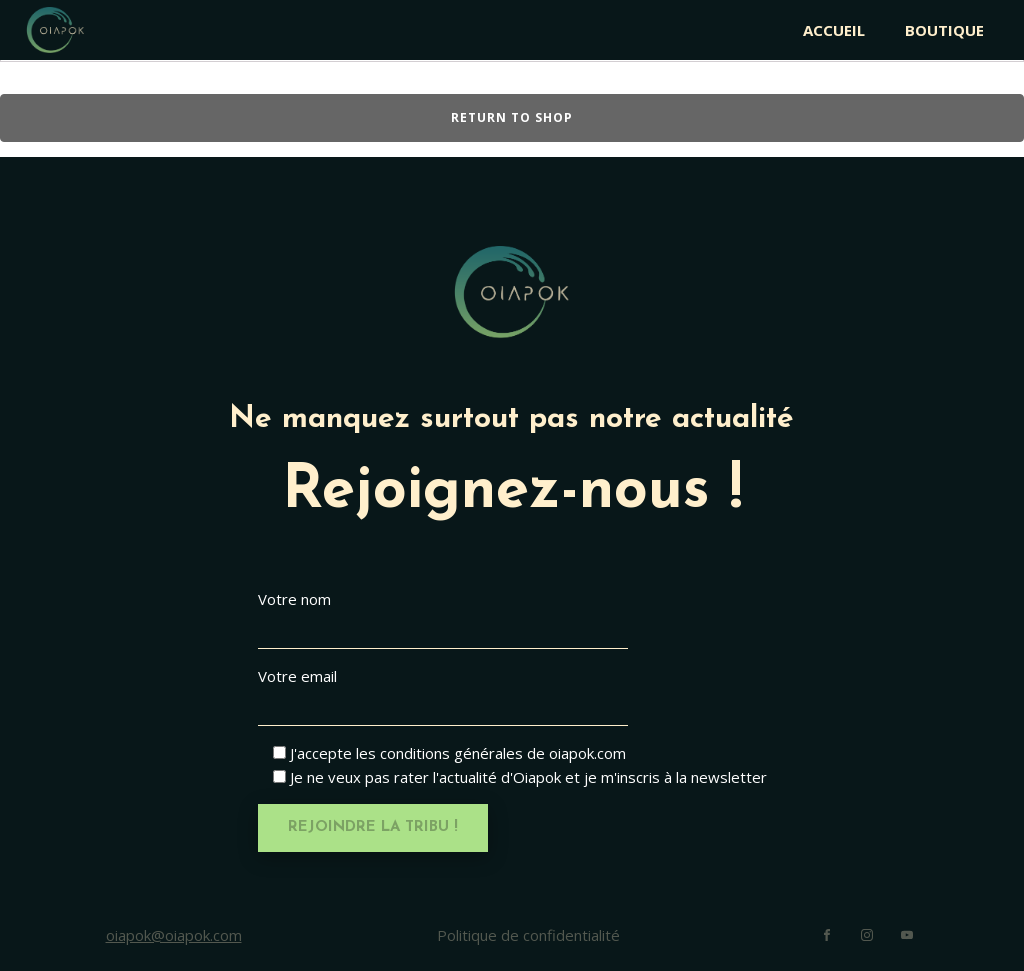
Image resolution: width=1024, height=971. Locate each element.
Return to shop (512, 117)
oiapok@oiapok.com (174, 935)
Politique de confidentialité (528, 935)
